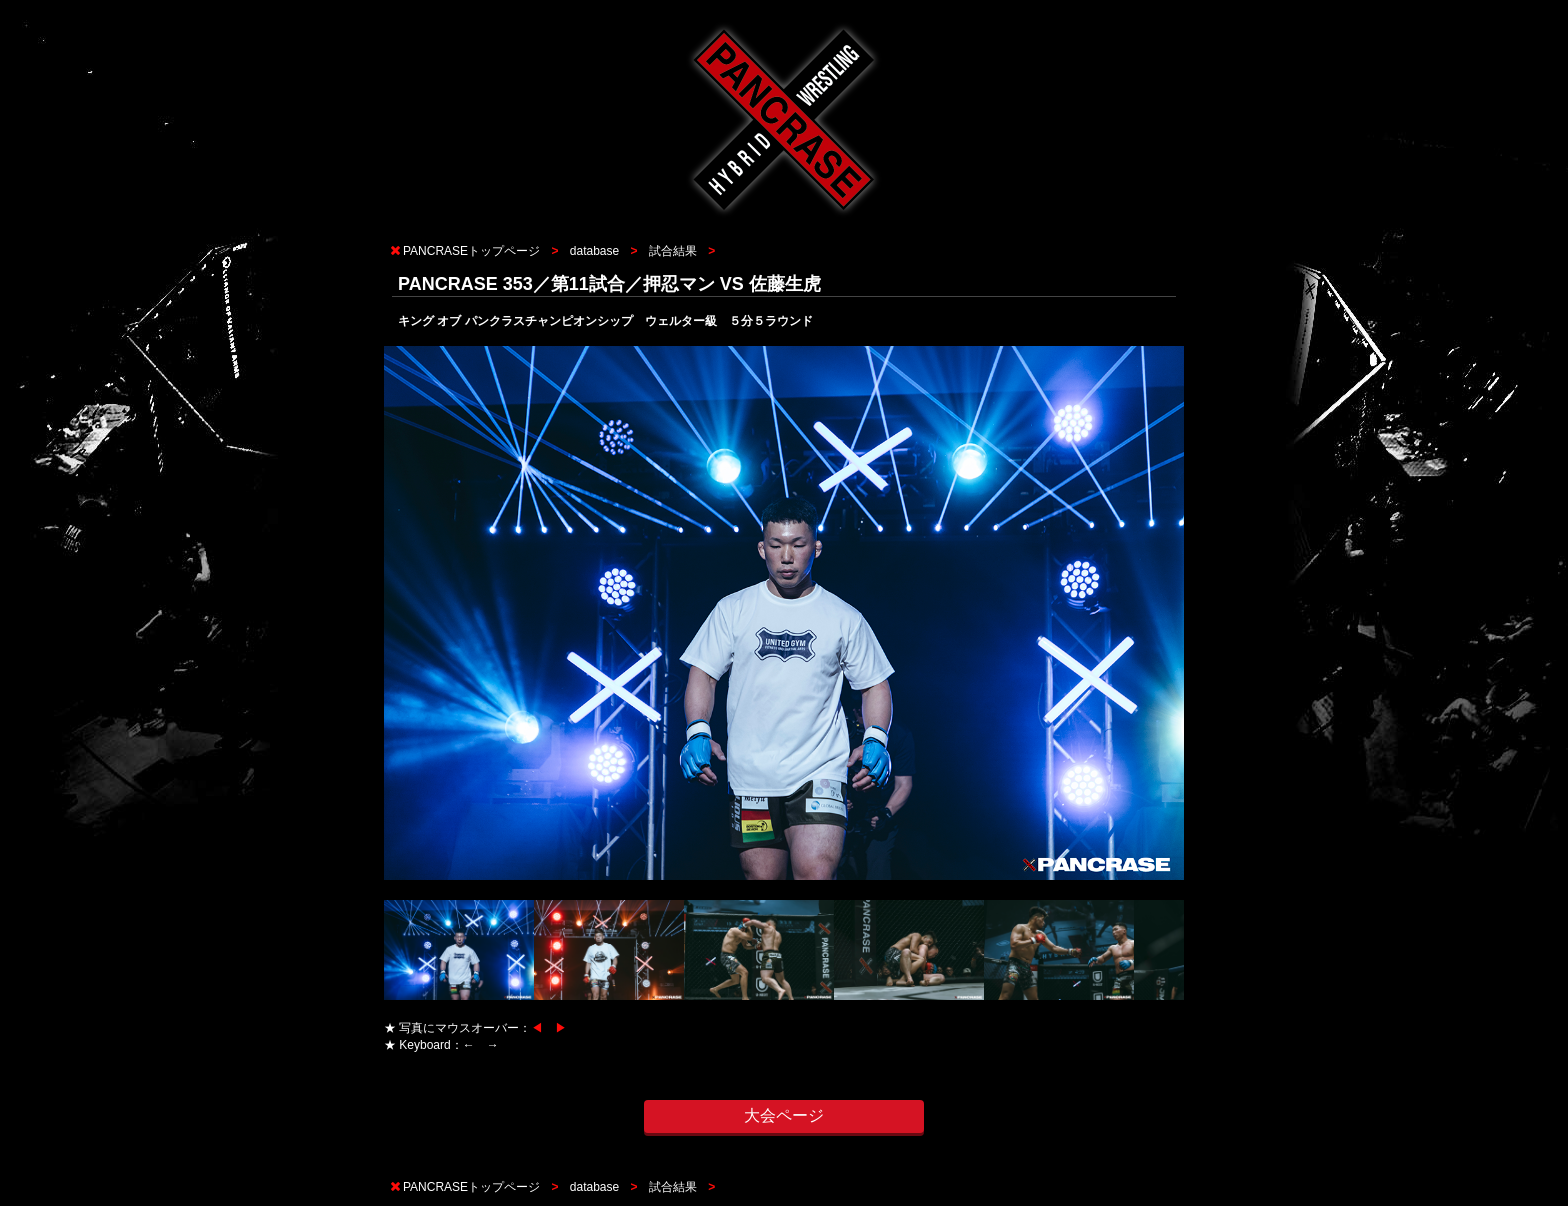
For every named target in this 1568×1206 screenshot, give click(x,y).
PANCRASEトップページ (471, 251)
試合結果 (673, 251)
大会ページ (784, 1115)
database (594, 251)
